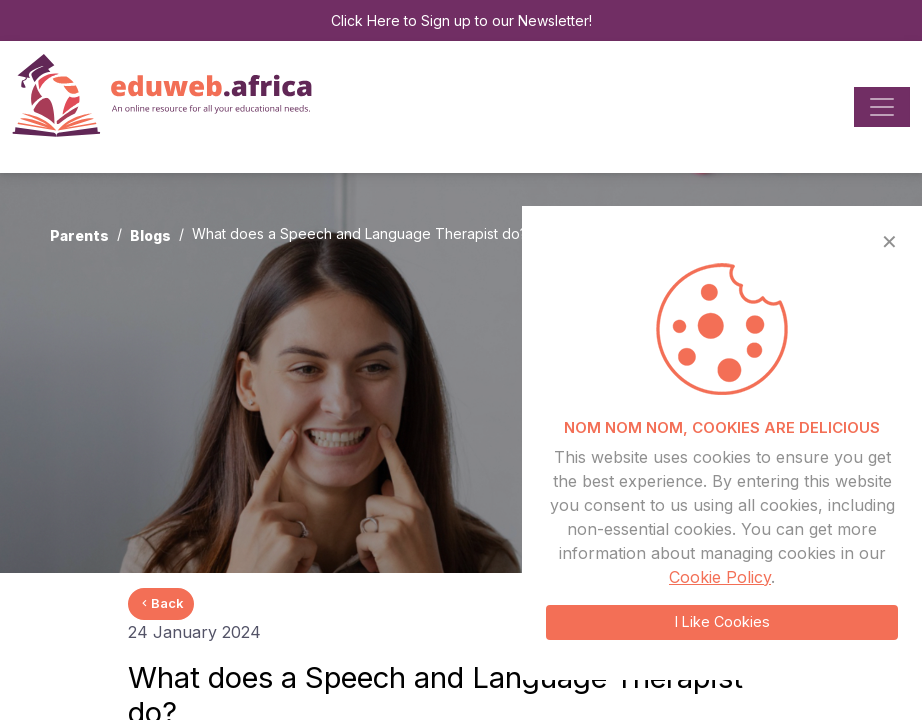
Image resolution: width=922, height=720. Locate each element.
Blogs (150, 235)
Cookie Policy (720, 577)
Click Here (365, 20)
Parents (79, 235)
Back (161, 603)
